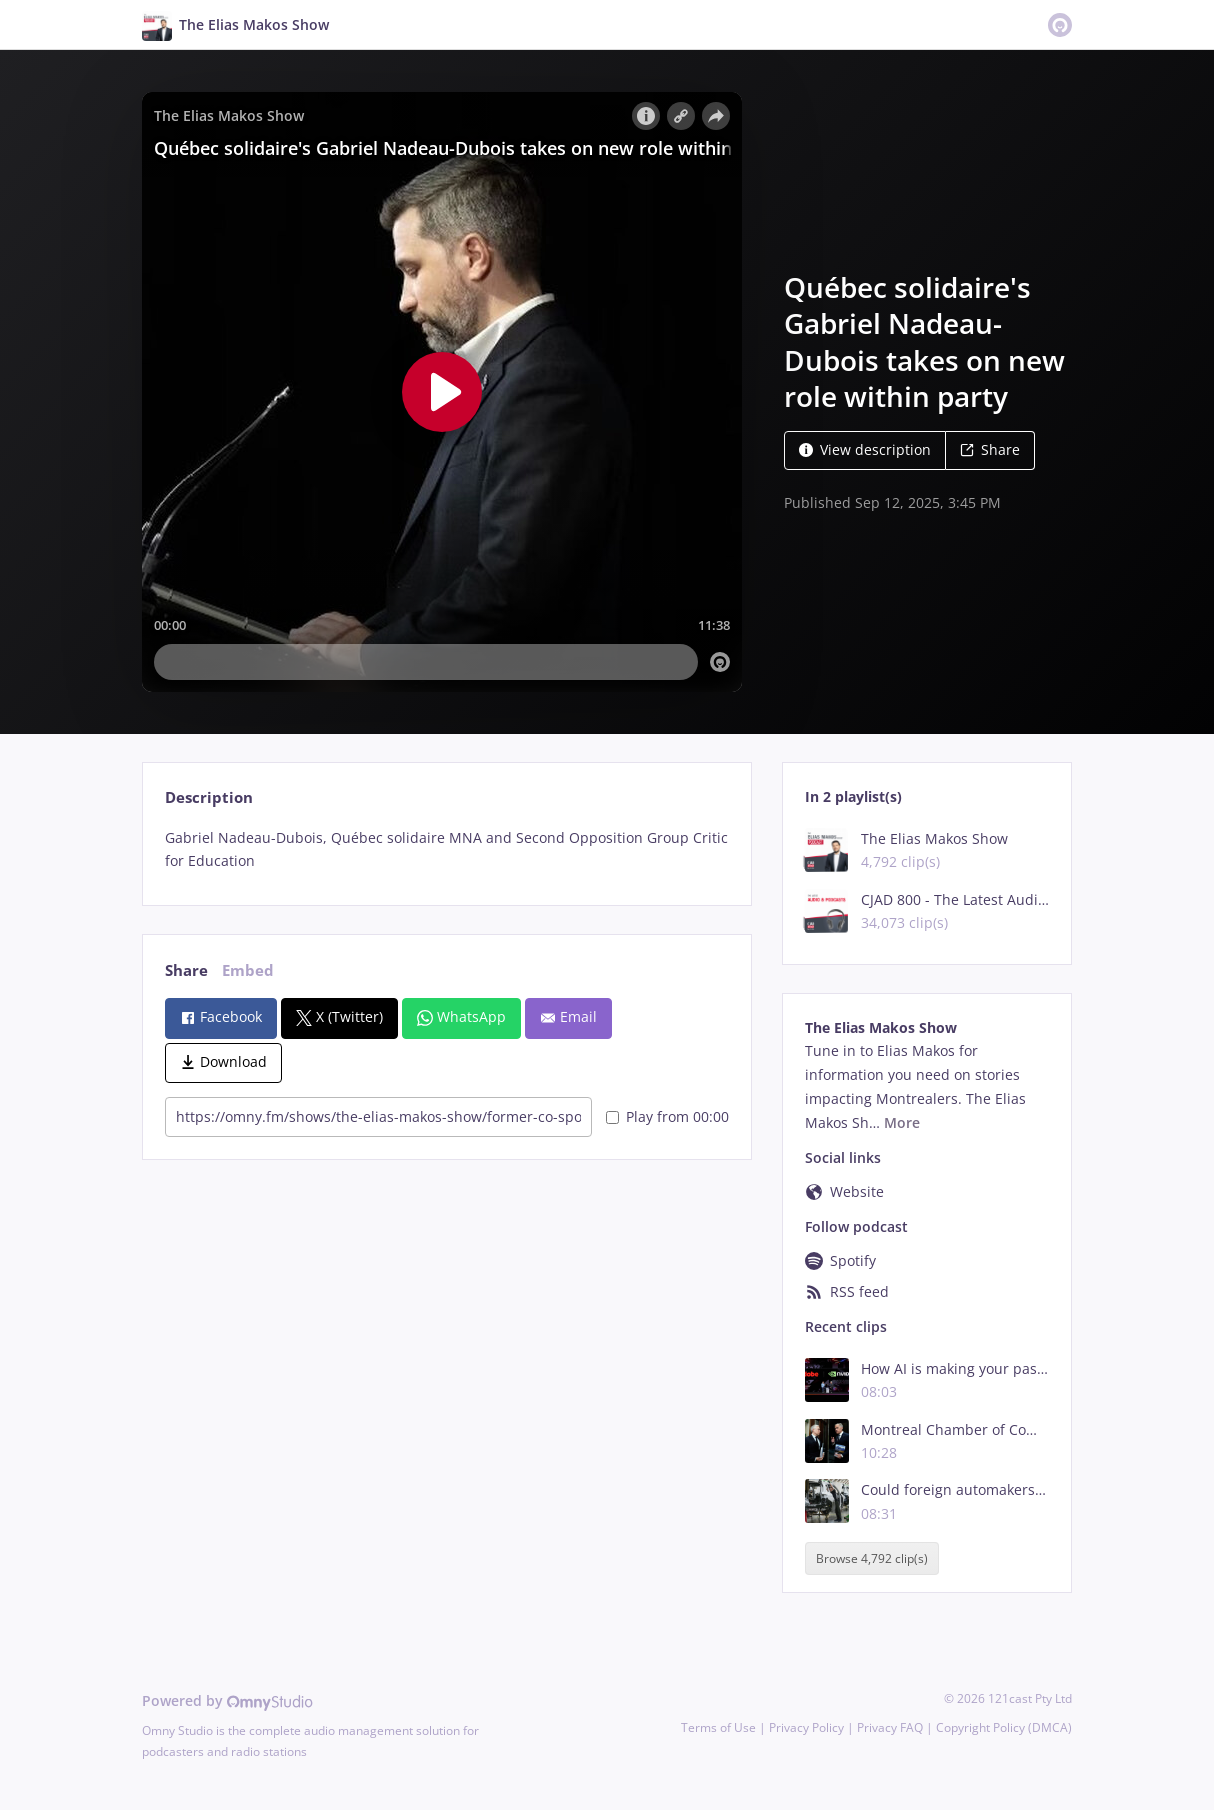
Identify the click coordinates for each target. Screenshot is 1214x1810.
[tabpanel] (446, 850)
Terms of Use (718, 1727)
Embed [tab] (248, 970)
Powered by (227, 1700)
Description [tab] (209, 797)
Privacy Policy (806, 1727)
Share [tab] (186, 970)
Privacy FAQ (890, 1727)
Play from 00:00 (667, 1116)
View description (865, 449)
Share (990, 449)
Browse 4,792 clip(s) (872, 1558)
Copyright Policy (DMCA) (1004, 1727)
